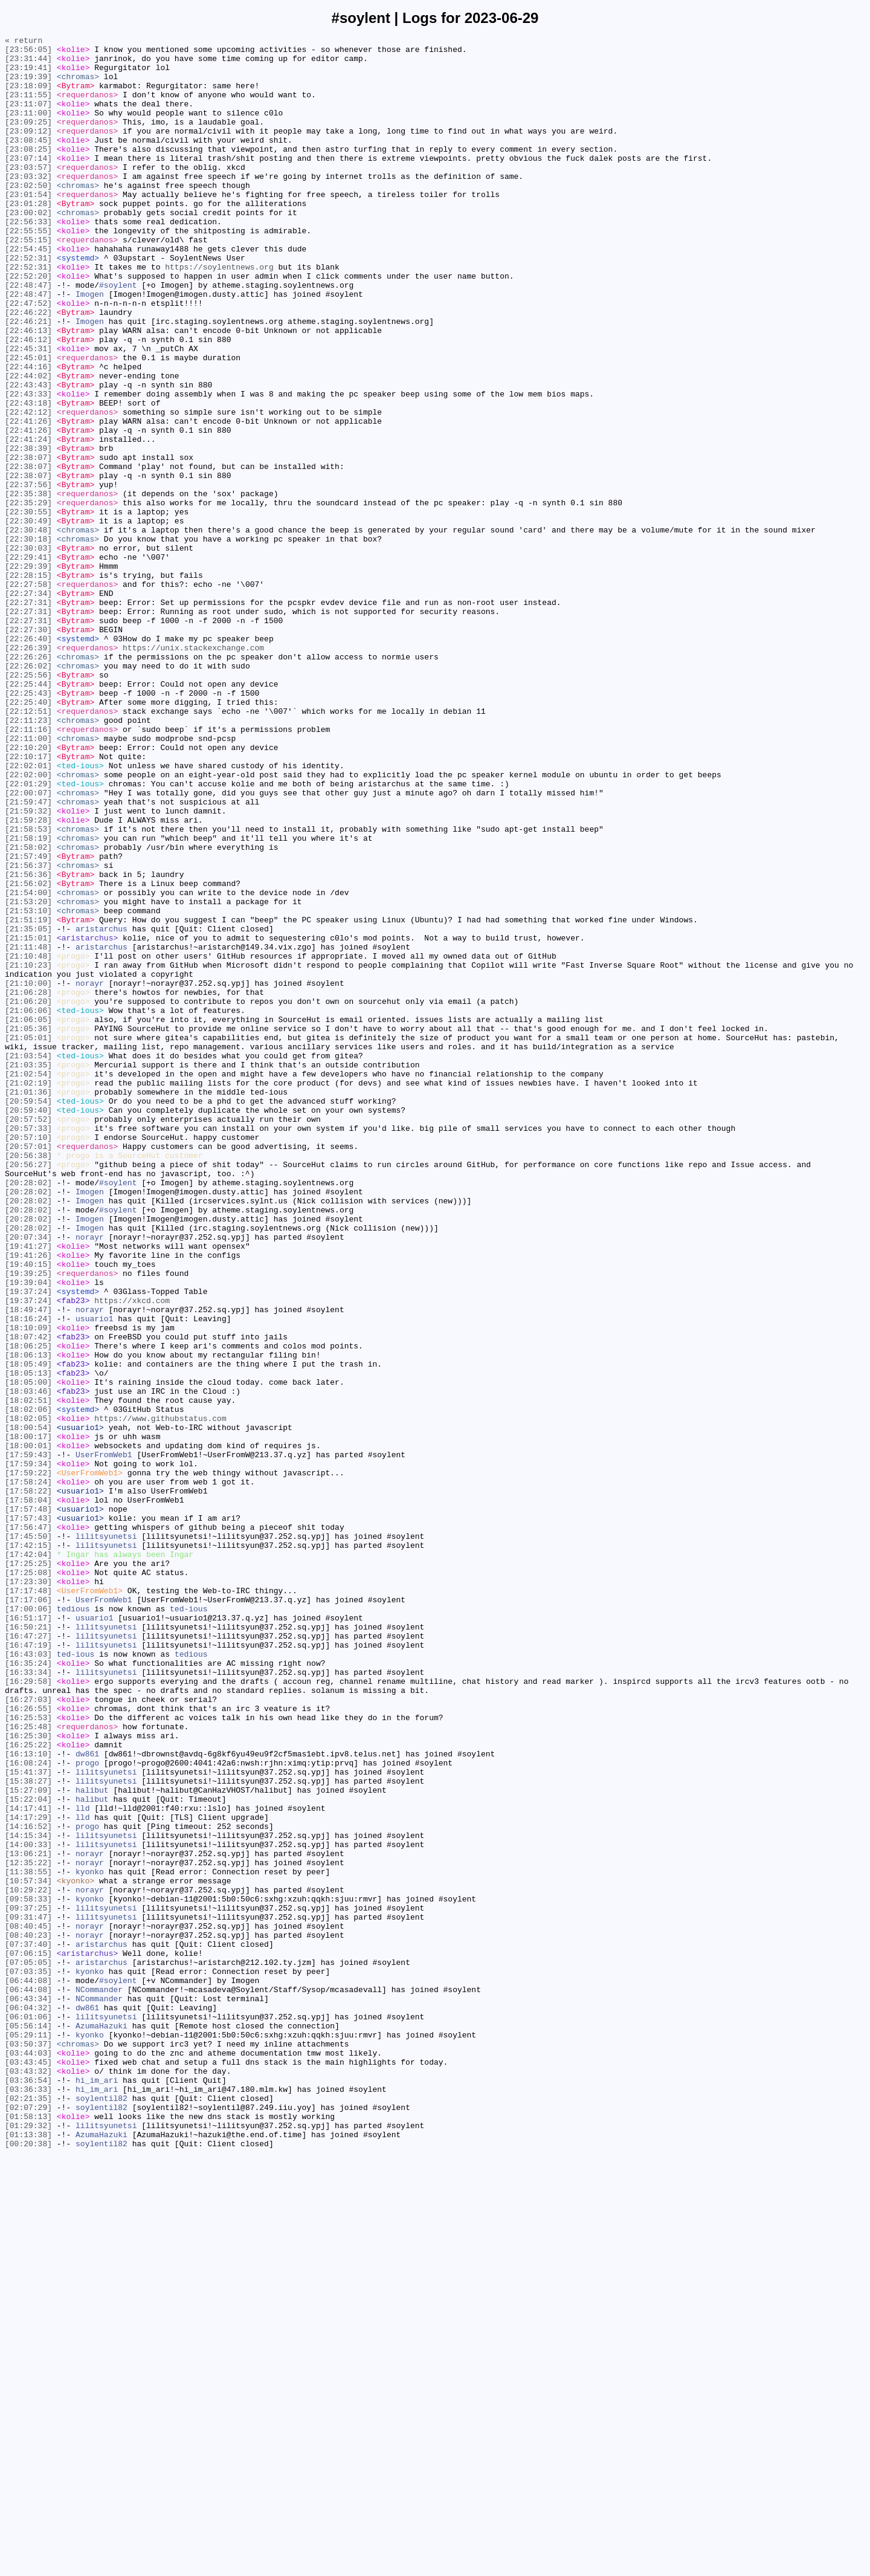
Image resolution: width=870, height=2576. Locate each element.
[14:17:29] (28, 2174)
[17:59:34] (28, 1749)
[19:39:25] (28, 1521)
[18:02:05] (28, 1695)
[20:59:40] (28, 1325)
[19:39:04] (28, 1532)
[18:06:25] (28, 1608)
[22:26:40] (28, 759)
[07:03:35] (28, 2359)
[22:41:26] (28, 498)
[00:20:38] (28, 2565)
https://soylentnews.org (219, 313)
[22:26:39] (28, 770)
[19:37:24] (28, 1543)
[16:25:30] (28, 2076)
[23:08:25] (28, 172)
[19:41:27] (28, 1488)
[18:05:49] (28, 1630)
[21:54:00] (28, 1064)
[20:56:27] (28, 1390)
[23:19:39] (28, 85)
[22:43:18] (28, 476)
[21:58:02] (28, 1010)
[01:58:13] (28, 2533)
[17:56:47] (28, 1825)
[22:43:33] (28, 466)
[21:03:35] (28, 1271)
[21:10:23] (28, 1151)
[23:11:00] (28, 128)
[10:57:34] (28, 2250)
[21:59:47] (28, 955)
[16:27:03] (28, 2032)
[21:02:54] (28, 1282)
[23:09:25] (28, 139)
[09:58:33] (28, 2272)
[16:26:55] (28, 2043)
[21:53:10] (28, 1086)
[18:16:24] (28, 1575)
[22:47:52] (28, 357)
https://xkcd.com (132, 1554)
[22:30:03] (28, 651)
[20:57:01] (28, 1369)
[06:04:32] (28, 2402)
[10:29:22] (28, 2261)
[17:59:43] (28, 1738)
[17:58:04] (28, 1793)
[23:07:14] (28, 183)
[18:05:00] (28, 1651)
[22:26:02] (28, 792)
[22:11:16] (28, 868)
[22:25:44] (28, 814)
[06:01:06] (28, 2413)
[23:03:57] (28, 194)
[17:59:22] (28, 1760)
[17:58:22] (28, 1782)
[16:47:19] (28, 1967)
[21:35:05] (28, 1107)
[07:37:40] (28, 2326)
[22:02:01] (28, 912)
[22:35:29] (28, 596)
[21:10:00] (28, 1173)
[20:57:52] (28, 1336)
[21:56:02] (28, 1053)
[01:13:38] (28, 2554)
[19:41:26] (28, 1499)
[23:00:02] (28, 248)
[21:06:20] (28, 1194)
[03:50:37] (28, 2446)
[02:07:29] (28, 2522)
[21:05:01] (28, 1238)
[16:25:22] (28, 2087)
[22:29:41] (28, 661)
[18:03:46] (28, 1662)
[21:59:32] (28, 966)
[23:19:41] (28, 74)
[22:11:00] (28, 879)
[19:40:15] (28, 1510)
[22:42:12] (28, 487)
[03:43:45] (28, 2467)
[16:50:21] (28, 1945)
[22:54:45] (28, 291)
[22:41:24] (28, 520)
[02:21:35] (28, 2511)
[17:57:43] (28, 1815)
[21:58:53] (28, 988)
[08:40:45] (28, 2304)
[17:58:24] (28, 1771)
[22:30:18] (28, 640)
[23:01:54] (28, 226)
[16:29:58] (28, 2010)
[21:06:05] (28, 1216)
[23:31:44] (28, 63)
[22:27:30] (28, 748)
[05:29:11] (28, 2435)
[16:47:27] (28, 1956)
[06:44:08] (28, 2369)
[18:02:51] (28, 1673)
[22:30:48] (28, 629)
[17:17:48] (28, 1902)
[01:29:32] (28, 2544)
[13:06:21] (28, 2217)
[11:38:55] (28, 2239)
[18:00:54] (28, 1706)
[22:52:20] (28, 324)
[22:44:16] (28, 433)
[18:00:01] (28, 1728)
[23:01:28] (28, 237)
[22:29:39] (28, 672)
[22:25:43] (28, 825)
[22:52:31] (28, 302)
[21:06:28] (28, 1184)
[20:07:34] (28, 1477)
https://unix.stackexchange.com (193, 770)
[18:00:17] (28, 1717)
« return (23, 41)
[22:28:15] (28, 683)
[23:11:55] (28, 107)
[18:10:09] (28, 1586)
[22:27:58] (28, 694)
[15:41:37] (28, 2119)
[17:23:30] (28, 1891)
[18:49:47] (28, 1564)
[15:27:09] (28, 2141)
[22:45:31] (28, 411)
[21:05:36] (28, 1227)
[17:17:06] (28, 1913)
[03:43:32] (28, 2478)
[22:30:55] (28, 607)
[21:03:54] (28, 1260)
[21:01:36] (28, 1303)
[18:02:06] (28, 1684)
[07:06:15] (28, 2337)
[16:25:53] (28, 2054)
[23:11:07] (28, 117)
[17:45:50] (28, 1836)
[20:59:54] (28, 1314)
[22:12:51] (28, 846)
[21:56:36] (28, 1042)
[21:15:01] (28, 1118)
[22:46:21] (28, 379)
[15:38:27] (28, 2130)
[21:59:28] (28, 977)
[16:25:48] (28, 2065)
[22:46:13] (28, 389)
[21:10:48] (28, 1140)
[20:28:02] (28, 1412)
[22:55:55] (28, 270)
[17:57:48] (28, 1804)
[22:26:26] (28, 781)
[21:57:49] (28, 1020)
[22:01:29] (28, 933)
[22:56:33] (28, 259)
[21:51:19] (28, 1097)
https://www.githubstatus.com (160, 1695)
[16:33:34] (28, 2000)
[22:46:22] (28, 368)
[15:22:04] (28, 2152)
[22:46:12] (28, 400)
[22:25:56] (28, 803)
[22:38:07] (28, 542)
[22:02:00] (28, 922)
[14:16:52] (28, 2185)
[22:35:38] (28, 585)
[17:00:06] (28, 1923)
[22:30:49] (28, 618)
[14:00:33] (28, 2206)
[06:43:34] (28, 2391)
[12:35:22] (28, 2228)
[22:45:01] (28, 422)
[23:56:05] (28, 52)
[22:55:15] (28, 281)
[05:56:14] (28, 2424)
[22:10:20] (28, 890)
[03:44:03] (28, 2456)
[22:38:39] (28, 531)
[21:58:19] (28, 999)
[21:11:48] (28, 1129)
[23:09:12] (28, 150)
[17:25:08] (28, 1880)
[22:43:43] (28, 455)
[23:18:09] (28, 96)
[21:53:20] (28, 1075)
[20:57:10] (28, 1358)
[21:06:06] (28, 1205)
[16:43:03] (28, 1978)
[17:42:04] (28, 1858)
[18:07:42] (28, 1597)
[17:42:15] (28, 1847)
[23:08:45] (28, 161)
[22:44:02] (28, 444)
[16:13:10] (28, 2097)
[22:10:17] (28, 901)
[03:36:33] (28, 2500)
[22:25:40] (28, 835)
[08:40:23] (28, 2315)
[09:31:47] (28, 2293)
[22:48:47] (28, 335)
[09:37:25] (28, 2282)
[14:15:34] (28, 2195)
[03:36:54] (28, 2489)
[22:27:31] (28, 716)
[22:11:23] (28, 857)
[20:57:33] (28, 1347)
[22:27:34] (28, 705)
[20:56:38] (28, 1379)
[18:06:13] (28, 1619)
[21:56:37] (28, 1031)
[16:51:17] (28, 1934)
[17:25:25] (28, 1869)
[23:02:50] (28, 215)
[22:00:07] (28, 944)
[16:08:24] (28, 2108)
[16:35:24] (28, 1989)
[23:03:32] (28, 204)
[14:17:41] (28, 2163)
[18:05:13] (28, 1641)
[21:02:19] (28, 1292)
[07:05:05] (28, 2348)
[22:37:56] (28, 574)
